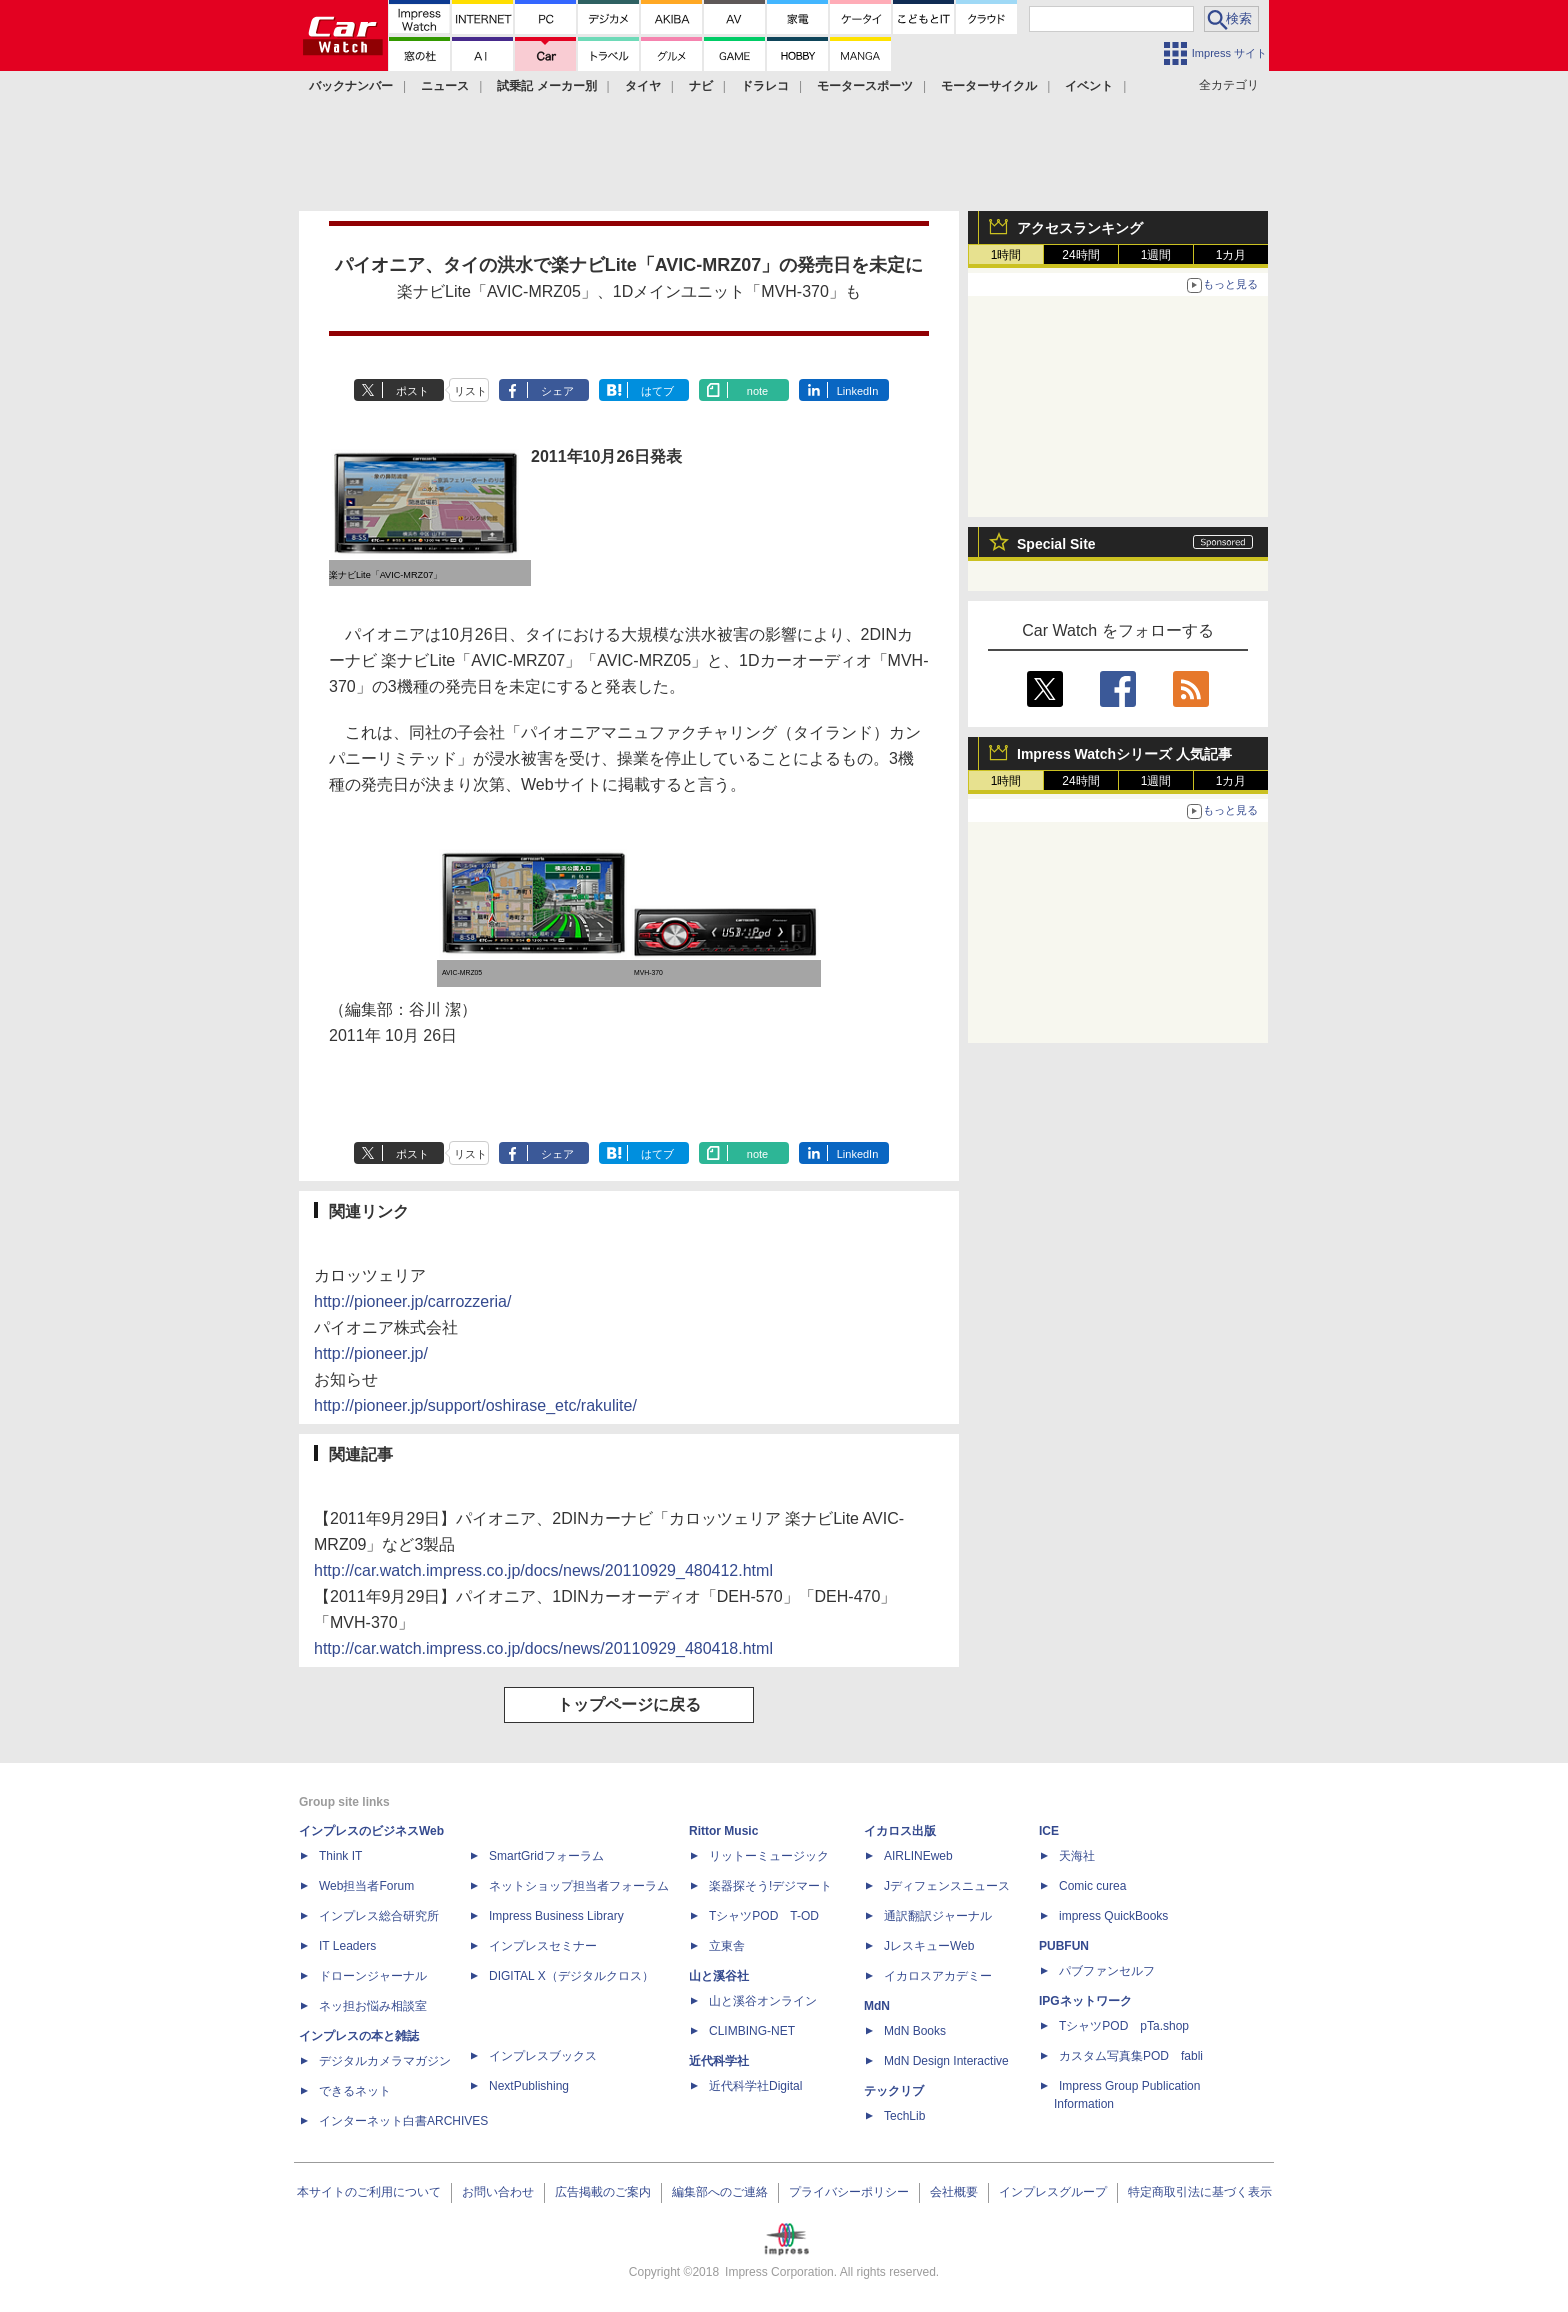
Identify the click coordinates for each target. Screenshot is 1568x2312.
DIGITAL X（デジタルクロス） (571, 1976)
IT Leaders (347, 1946)
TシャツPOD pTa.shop (1124, 2026)
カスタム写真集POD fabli (1131, 2056)
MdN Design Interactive (946, 2061)
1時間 (1006, 255)
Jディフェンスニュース (947, 1886)
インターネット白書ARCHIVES (403, 2121)
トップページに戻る (629, 1704)
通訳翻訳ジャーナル (938, 1916)
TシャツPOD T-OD (764, 1916)
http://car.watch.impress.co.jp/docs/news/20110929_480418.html (543, 1648)
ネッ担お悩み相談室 (373, 2006)
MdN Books (915, 2031)
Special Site (1056, 544)
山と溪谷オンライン (763, 2001)
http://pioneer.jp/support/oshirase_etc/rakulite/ (475, 1405)
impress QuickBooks (1113, 1916)
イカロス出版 (900, 1831)
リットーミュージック (769, 1856)
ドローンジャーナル (373, 1976)
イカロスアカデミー (938, 1976)
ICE (1049, 1831)
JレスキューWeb (929, 1946)
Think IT (340, 1856)
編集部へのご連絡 (720, 2192)
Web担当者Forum (366, 1886)
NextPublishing (529, 2086)
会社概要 (954, 2192)
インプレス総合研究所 (379, 1916)
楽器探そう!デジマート (770, 1886)
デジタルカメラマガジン (385, 2061)
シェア (557, 391)
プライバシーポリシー (849, 2192)
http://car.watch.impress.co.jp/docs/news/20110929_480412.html (543, 1570)
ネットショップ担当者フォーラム (579, 1886)
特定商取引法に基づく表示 (1200, 2192)
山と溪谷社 (719, 1976)
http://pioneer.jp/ (371, 1353)
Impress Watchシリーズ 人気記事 (1124, 754)
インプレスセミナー (543, 1946)
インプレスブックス (543, 2056)
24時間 (1080, 255)
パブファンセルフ (1107, 1971)
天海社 (1077, 1856)
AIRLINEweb (918, 1856)
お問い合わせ (498, 2192)
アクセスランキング (1080, 228)
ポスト (412, 391)
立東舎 (727, 1946)
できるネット (355, 2091)
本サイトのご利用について (369, 2192)
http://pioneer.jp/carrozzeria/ (412, 1301)
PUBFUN (1064, 1946)
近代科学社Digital (755, 2086)
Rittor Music (723, 1831)
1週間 (1156, 255)
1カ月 (1231, 255)
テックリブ (894, 2091)
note (757, 391)
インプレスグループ (1053, 2192)
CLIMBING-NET (752, 2031)
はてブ (657, 391)
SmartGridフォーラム (546, 1856)
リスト (470, 391)
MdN (877, 2006)
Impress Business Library (556, 1916)
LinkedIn (858, 391)
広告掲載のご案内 (603, 2192)
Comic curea (1092, 1886)
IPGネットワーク (1085, 2001)
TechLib (904, 2116)
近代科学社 (719, 2061)
